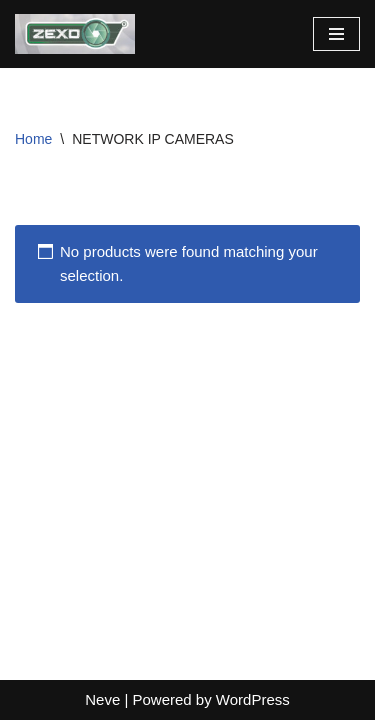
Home (33, 139)
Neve (102, 699)
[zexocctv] (75, 34)
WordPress (253, 699)
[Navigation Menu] (336, 34)
